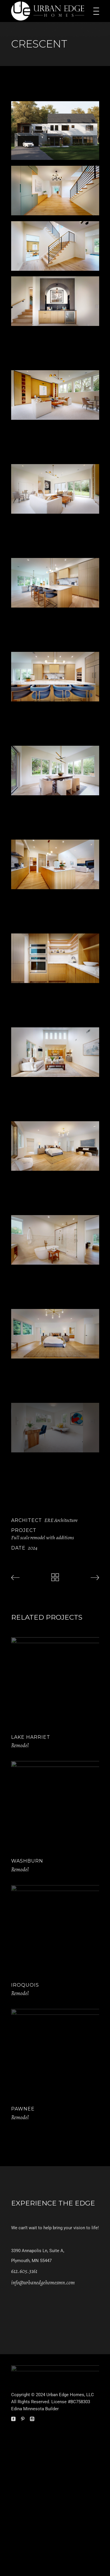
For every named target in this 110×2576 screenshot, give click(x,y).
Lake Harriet (30, 1737)
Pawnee (23, 2109)
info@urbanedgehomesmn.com (43, 2282)
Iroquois (25, 1985)
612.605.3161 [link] (24, 2271)
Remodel (20, 1745)
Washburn (27, 1861)
